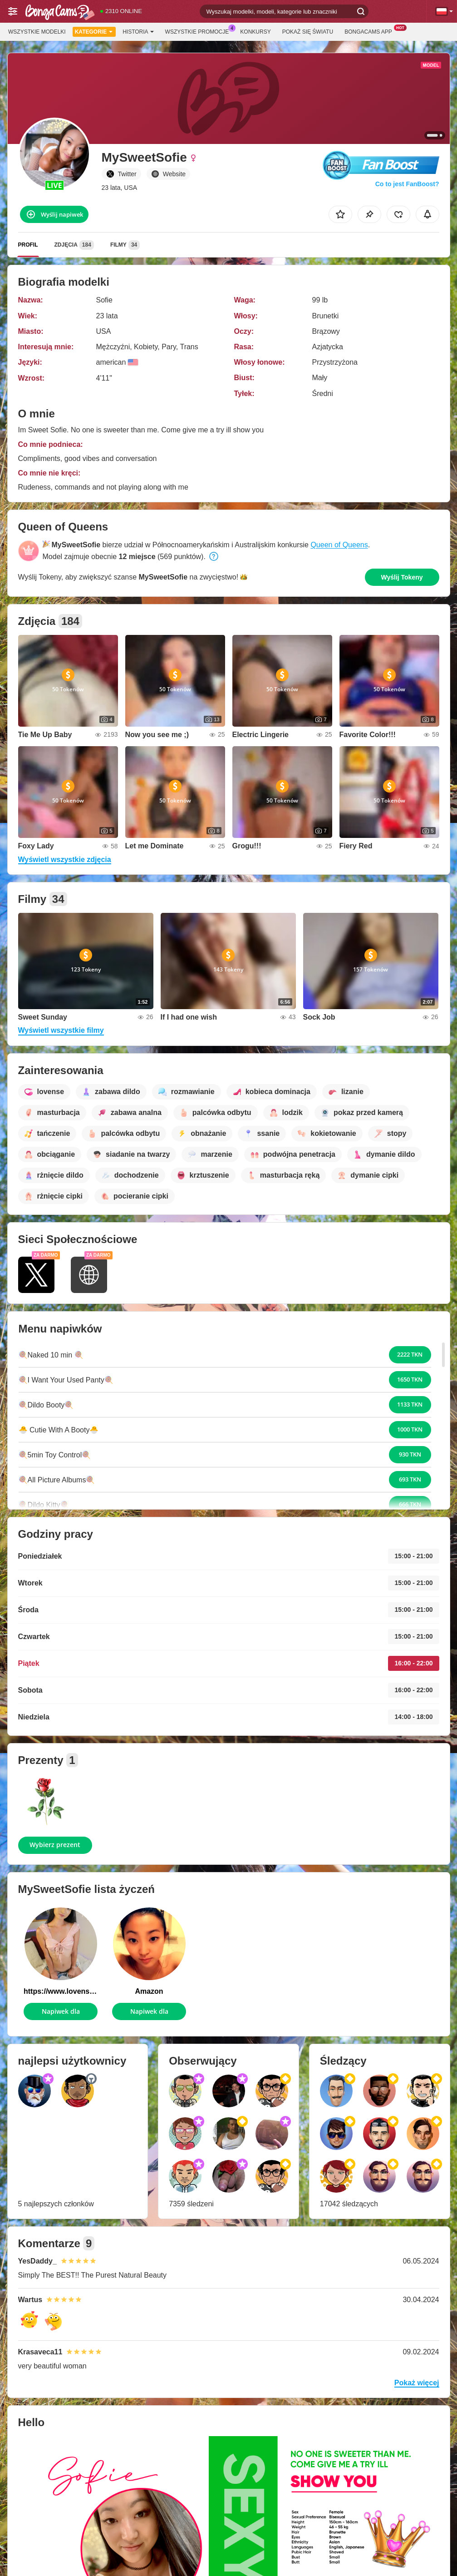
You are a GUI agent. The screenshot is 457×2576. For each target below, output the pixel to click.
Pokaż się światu (307, 32)
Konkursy (255, 32)
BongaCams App (370, 31)
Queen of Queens (339, 545)
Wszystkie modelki (37, 32)
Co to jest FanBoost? (407, 184)
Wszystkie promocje (199, 31)
